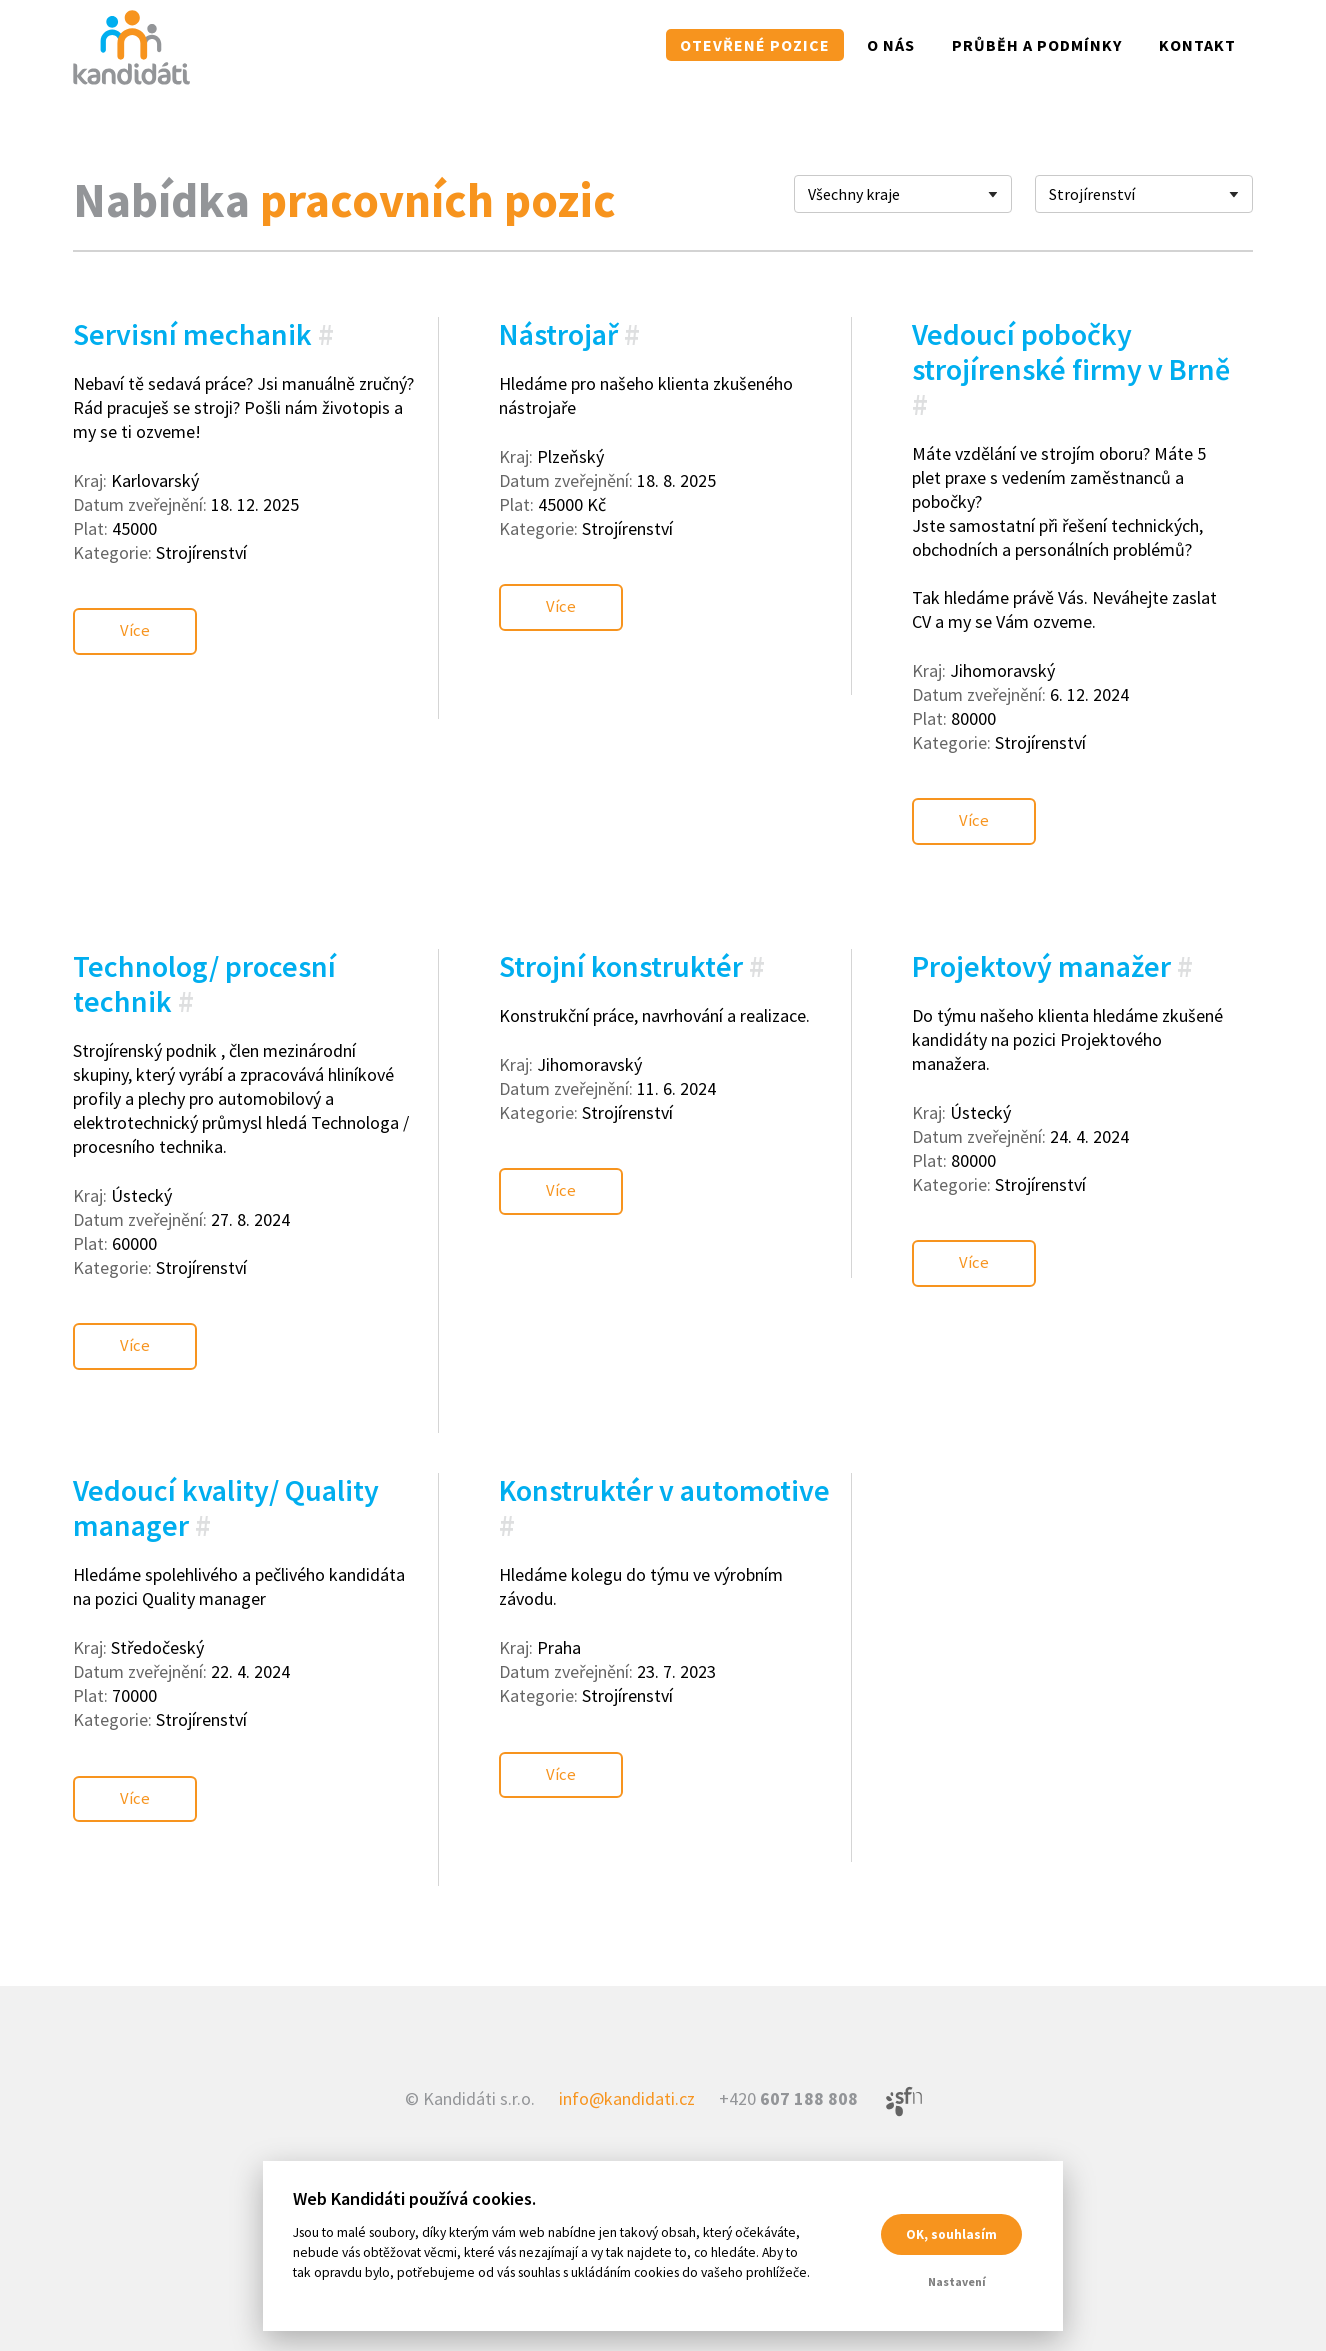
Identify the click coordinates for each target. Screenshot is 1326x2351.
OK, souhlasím (951, 2234)
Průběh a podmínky (1037, 45)
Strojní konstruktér (621, 944)
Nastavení (957, 2281)
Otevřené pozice (755, 45)
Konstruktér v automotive (664, 1447)
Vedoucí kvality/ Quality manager (226, 1464)
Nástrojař (558, 334)
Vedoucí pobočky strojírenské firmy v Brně (1071, 351)
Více (139, 621)
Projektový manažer (1041, 944)
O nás (891, 45)
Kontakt (1197, 45)
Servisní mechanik (192, 334)
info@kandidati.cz (627, 2033)
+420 (788, 2033)
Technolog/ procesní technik (204, 961)
